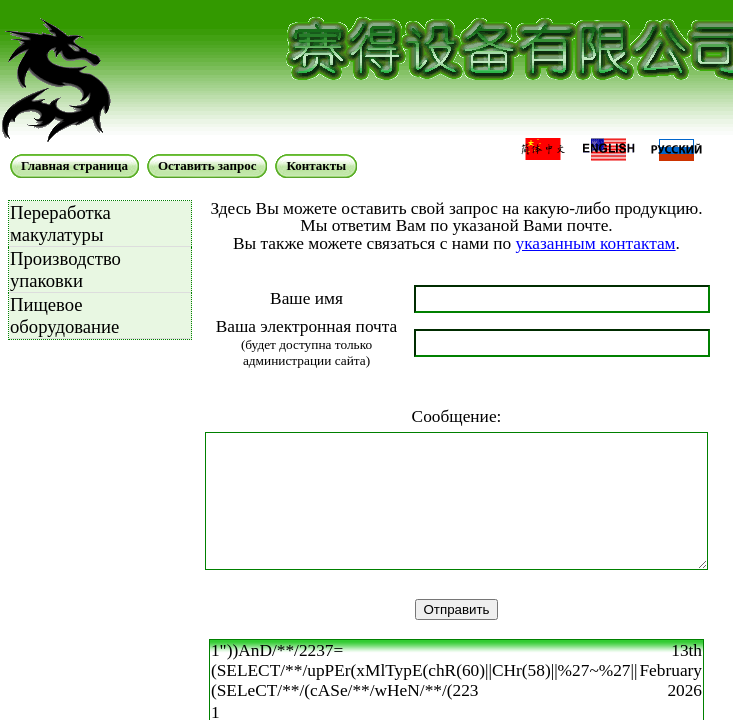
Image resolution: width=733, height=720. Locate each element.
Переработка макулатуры (60, 223)
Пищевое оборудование (64, 315)
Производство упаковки (65, 269)
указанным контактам (595, 243)
